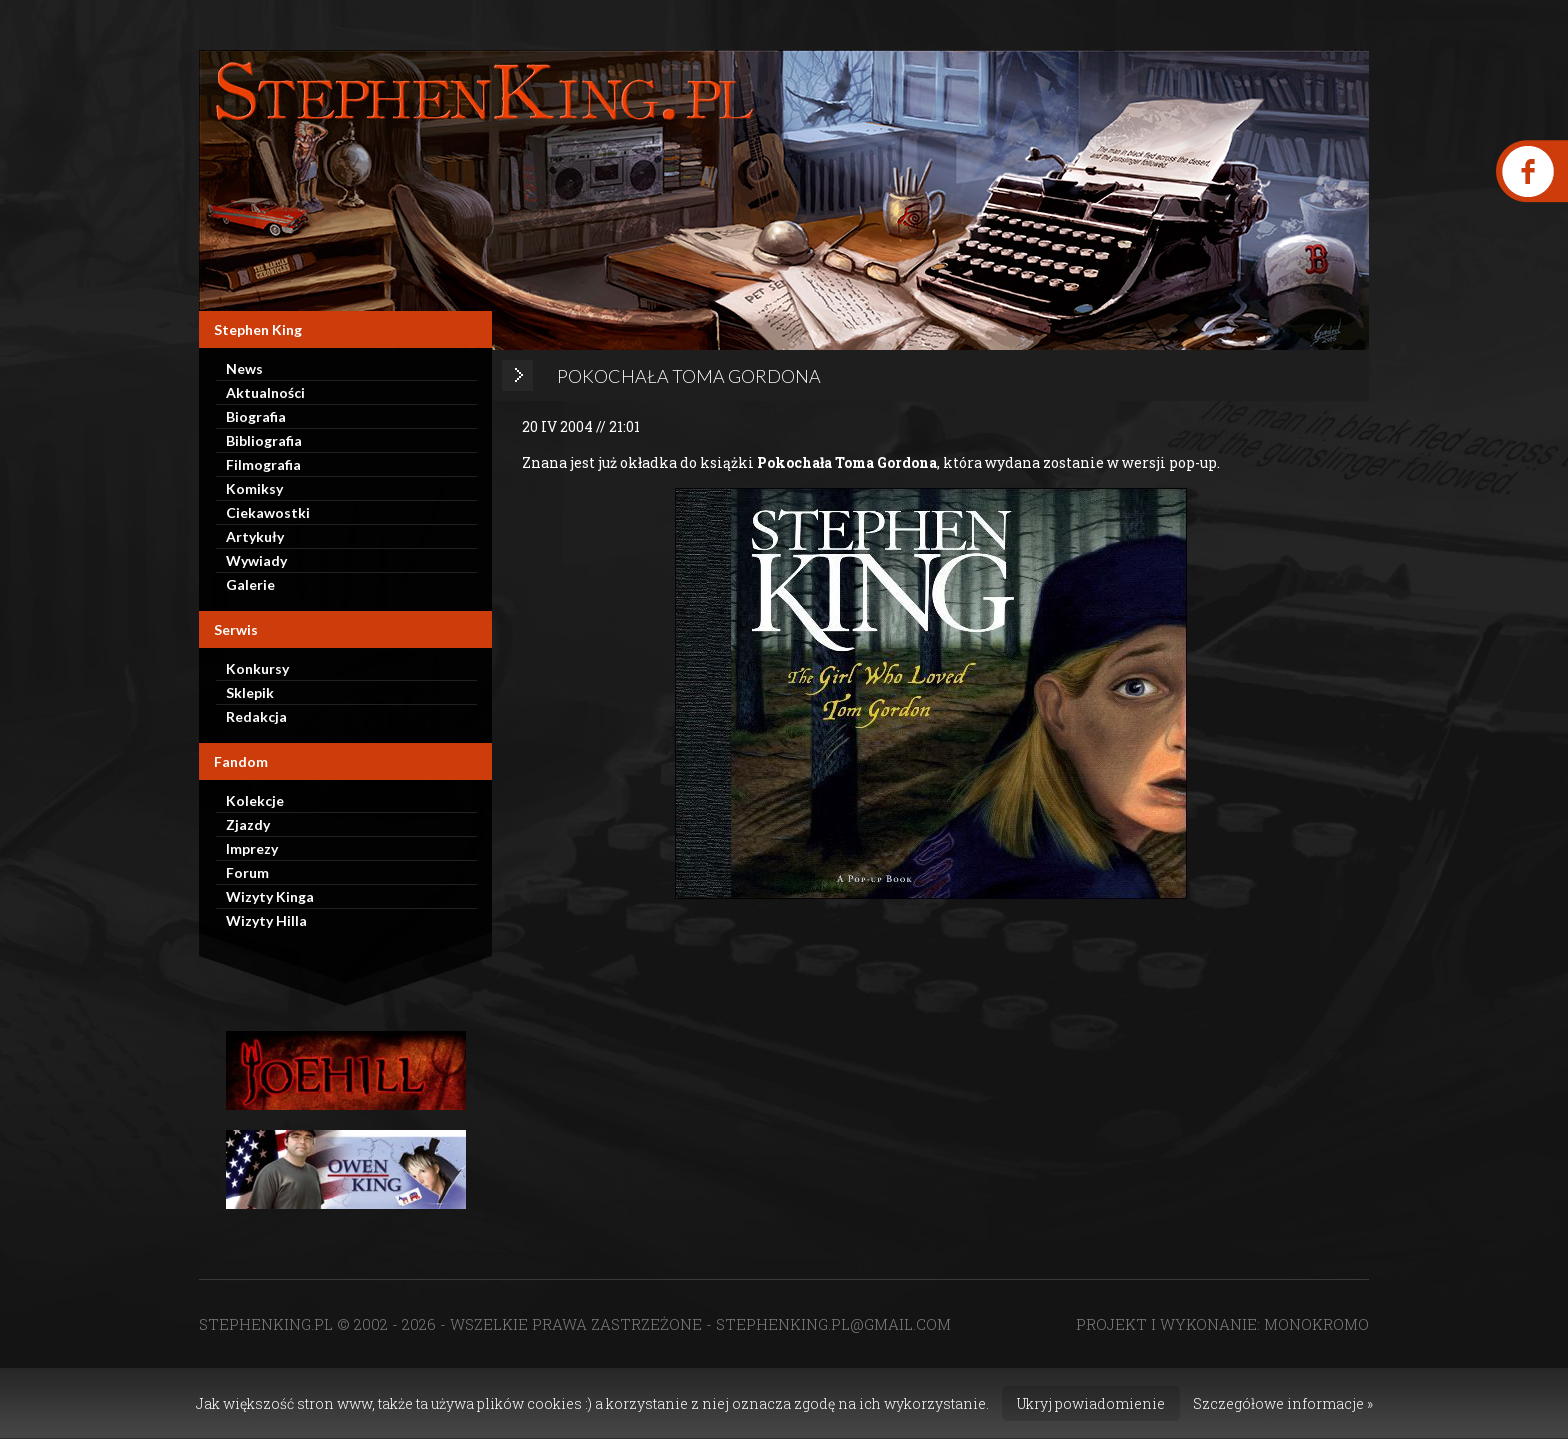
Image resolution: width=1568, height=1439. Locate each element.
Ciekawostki (268, 512)
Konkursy (257, 668)
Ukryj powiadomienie (1091, 1403)
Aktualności (265, 392)
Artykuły (255, 536)
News (244, 368)
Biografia (256, 416)
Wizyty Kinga (270, 896)
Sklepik (250, 692)
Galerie (250, 584)
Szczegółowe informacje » (1283, 1403)
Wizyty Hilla (266, 920)
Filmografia (263, 464)
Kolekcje (255, 800)
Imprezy (252, 848)
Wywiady (256, 560)
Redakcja (256, 716)
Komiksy (254, 488)
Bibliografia (264, 440)
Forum (247, 872)
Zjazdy (248, 824)
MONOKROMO (1316, 1324)
